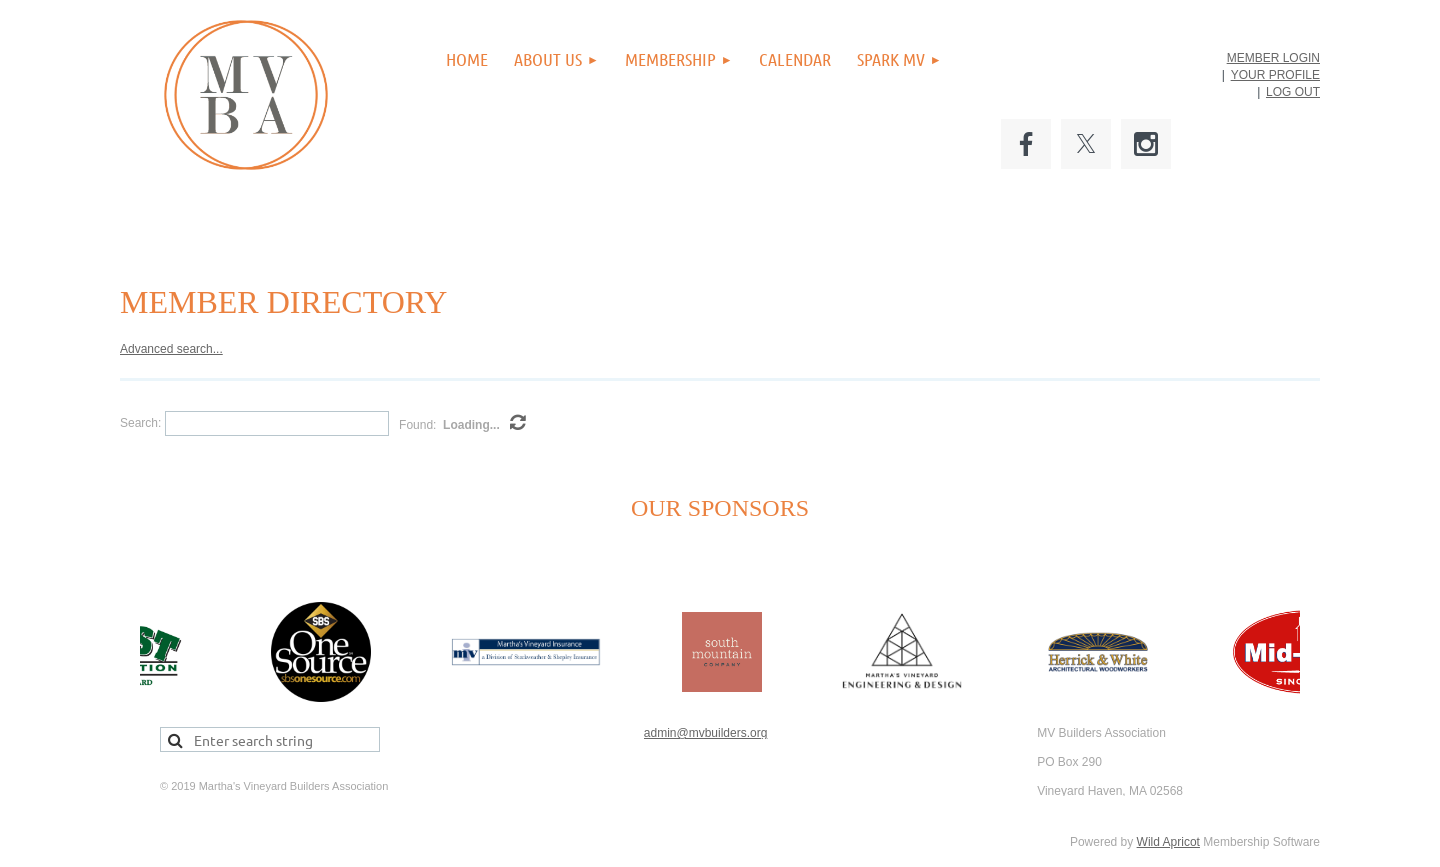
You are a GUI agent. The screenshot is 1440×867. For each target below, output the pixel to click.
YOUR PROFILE (1275, 75)
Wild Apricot (1168, 842)
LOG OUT (1293, 92)
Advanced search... (171, 349)
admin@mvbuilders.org (706, 733)
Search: (140, 423)
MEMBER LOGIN (1273, 58)
